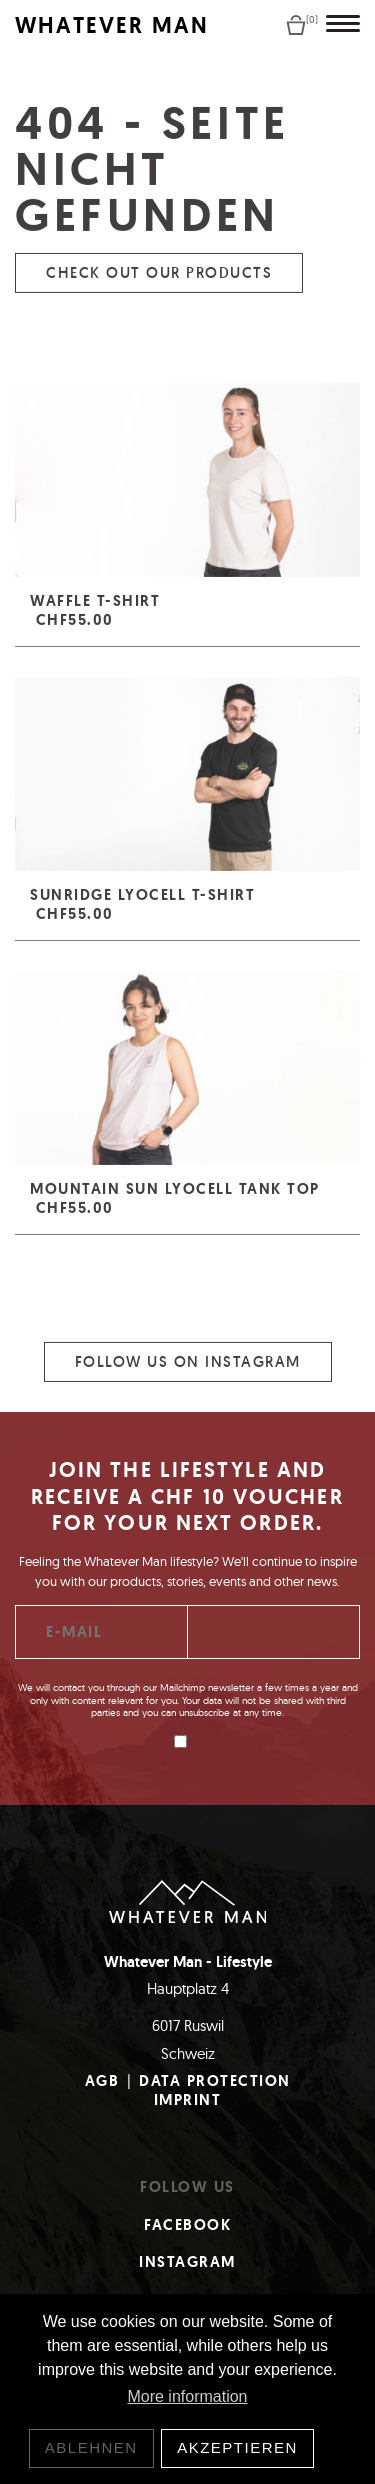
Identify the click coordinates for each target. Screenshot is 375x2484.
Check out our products (159, 291)
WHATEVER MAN (112, 25)
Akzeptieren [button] (237, 2447)
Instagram (187, 2262)
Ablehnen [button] (91, 2447)
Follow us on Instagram (188, 1380)
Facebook (187, 2225)
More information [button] (187, 2396)
